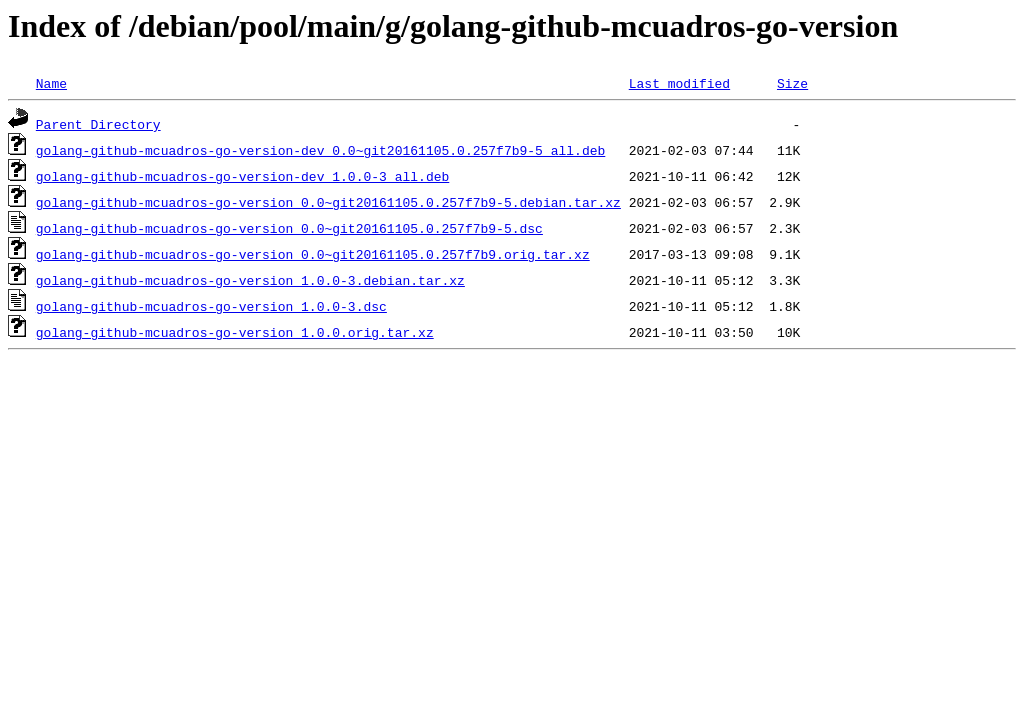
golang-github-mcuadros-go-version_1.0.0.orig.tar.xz (235, 332)
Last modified (679, 83)
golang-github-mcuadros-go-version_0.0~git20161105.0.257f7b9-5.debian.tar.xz (328, 202)
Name (51, 83)
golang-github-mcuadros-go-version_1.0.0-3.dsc (211, 306)
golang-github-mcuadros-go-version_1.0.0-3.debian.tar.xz (250, 280)
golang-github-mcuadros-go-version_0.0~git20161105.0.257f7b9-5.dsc (289, 228)
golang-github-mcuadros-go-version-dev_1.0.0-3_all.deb (242, 176)
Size (792, 83)
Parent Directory (98, 124)
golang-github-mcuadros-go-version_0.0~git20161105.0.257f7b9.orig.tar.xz (313, 254)
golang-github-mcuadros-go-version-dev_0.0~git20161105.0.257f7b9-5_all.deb (320, 150)
